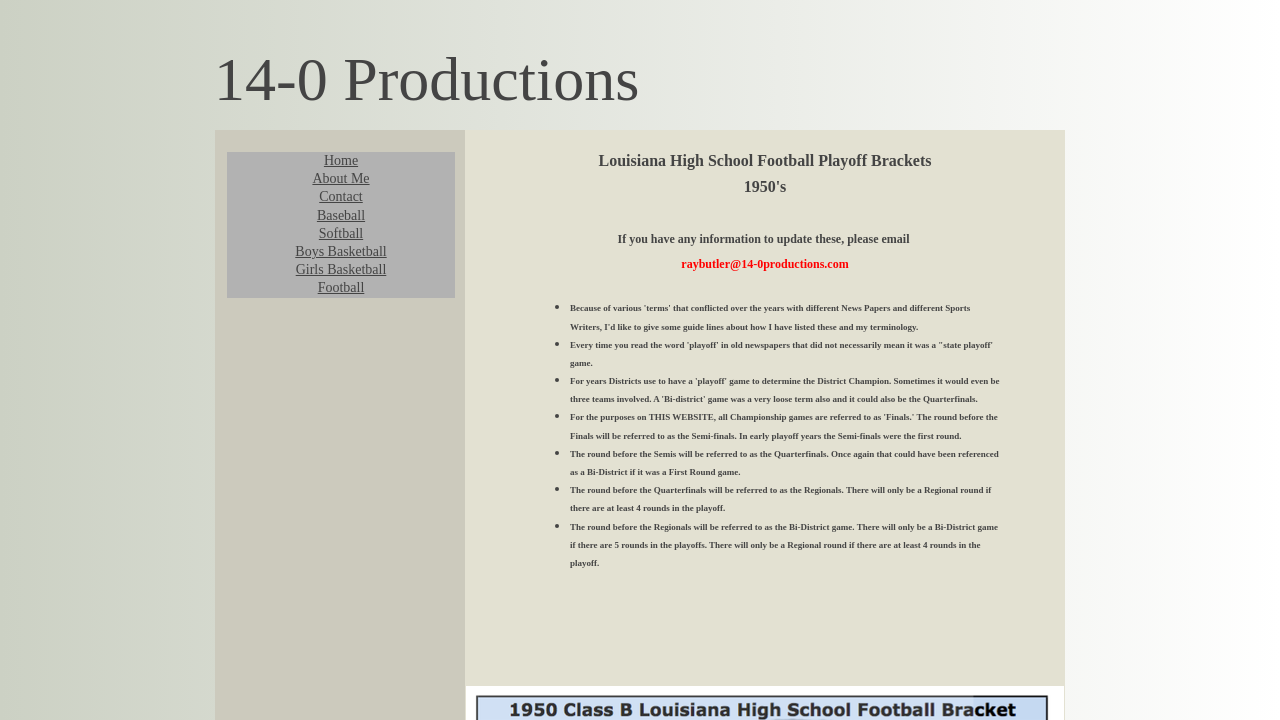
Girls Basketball (341, 269)
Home (341, 160)
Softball (341, 233)
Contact (341, 196)
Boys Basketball (340, 251)
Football (341, 287)
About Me (340, 178)
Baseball (341, 215)
